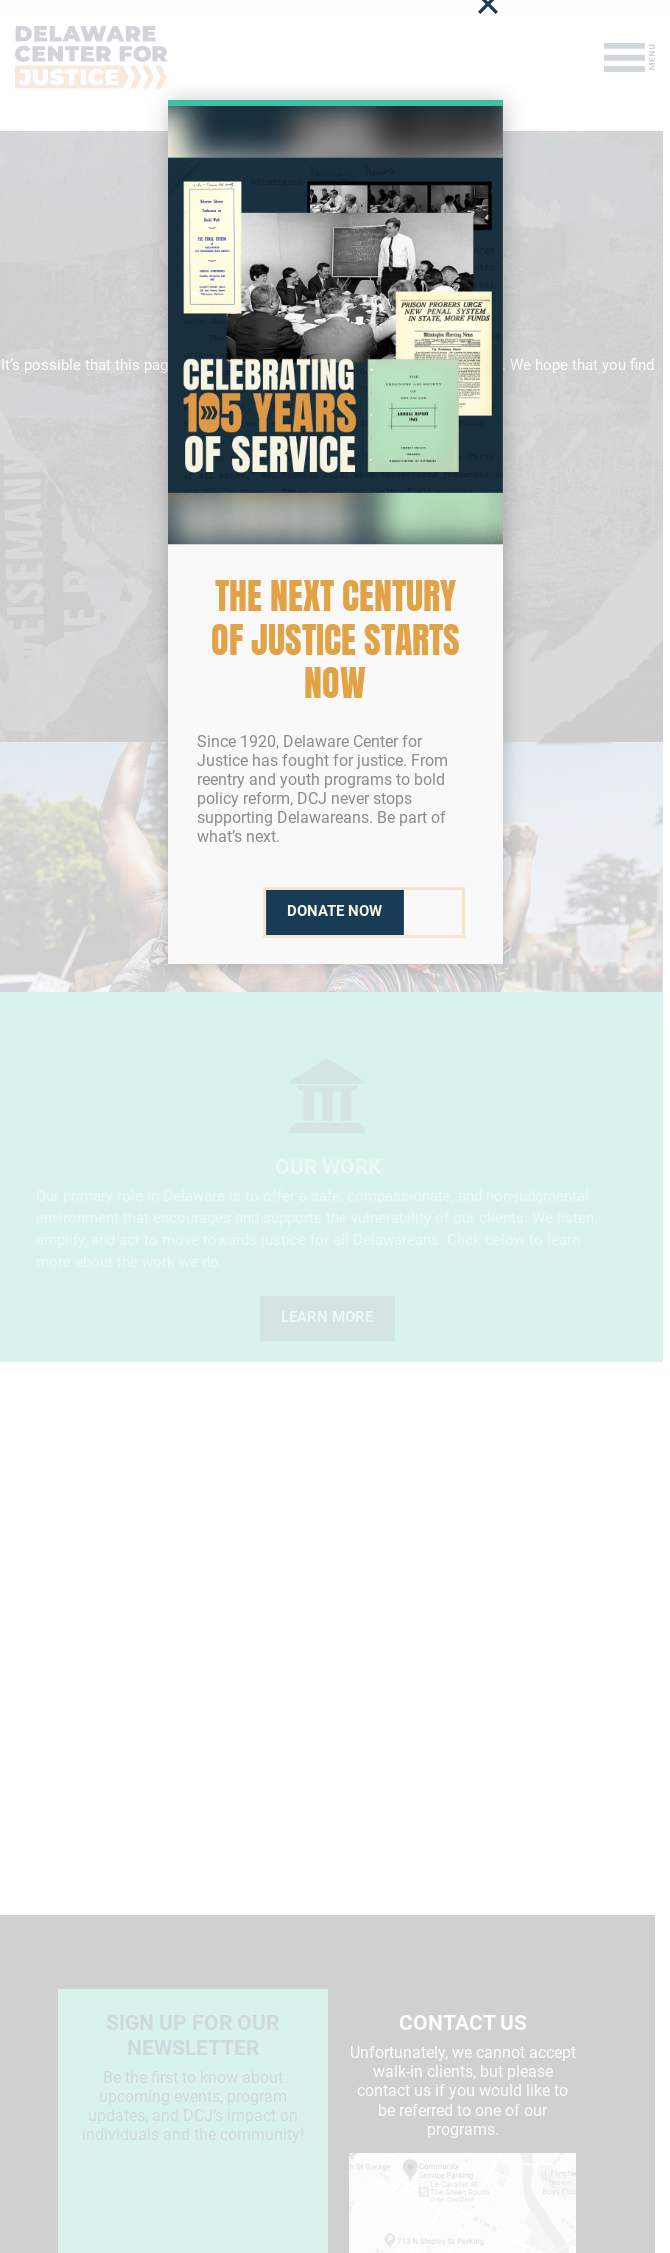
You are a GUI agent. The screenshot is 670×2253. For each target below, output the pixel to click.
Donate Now (334, 911)
